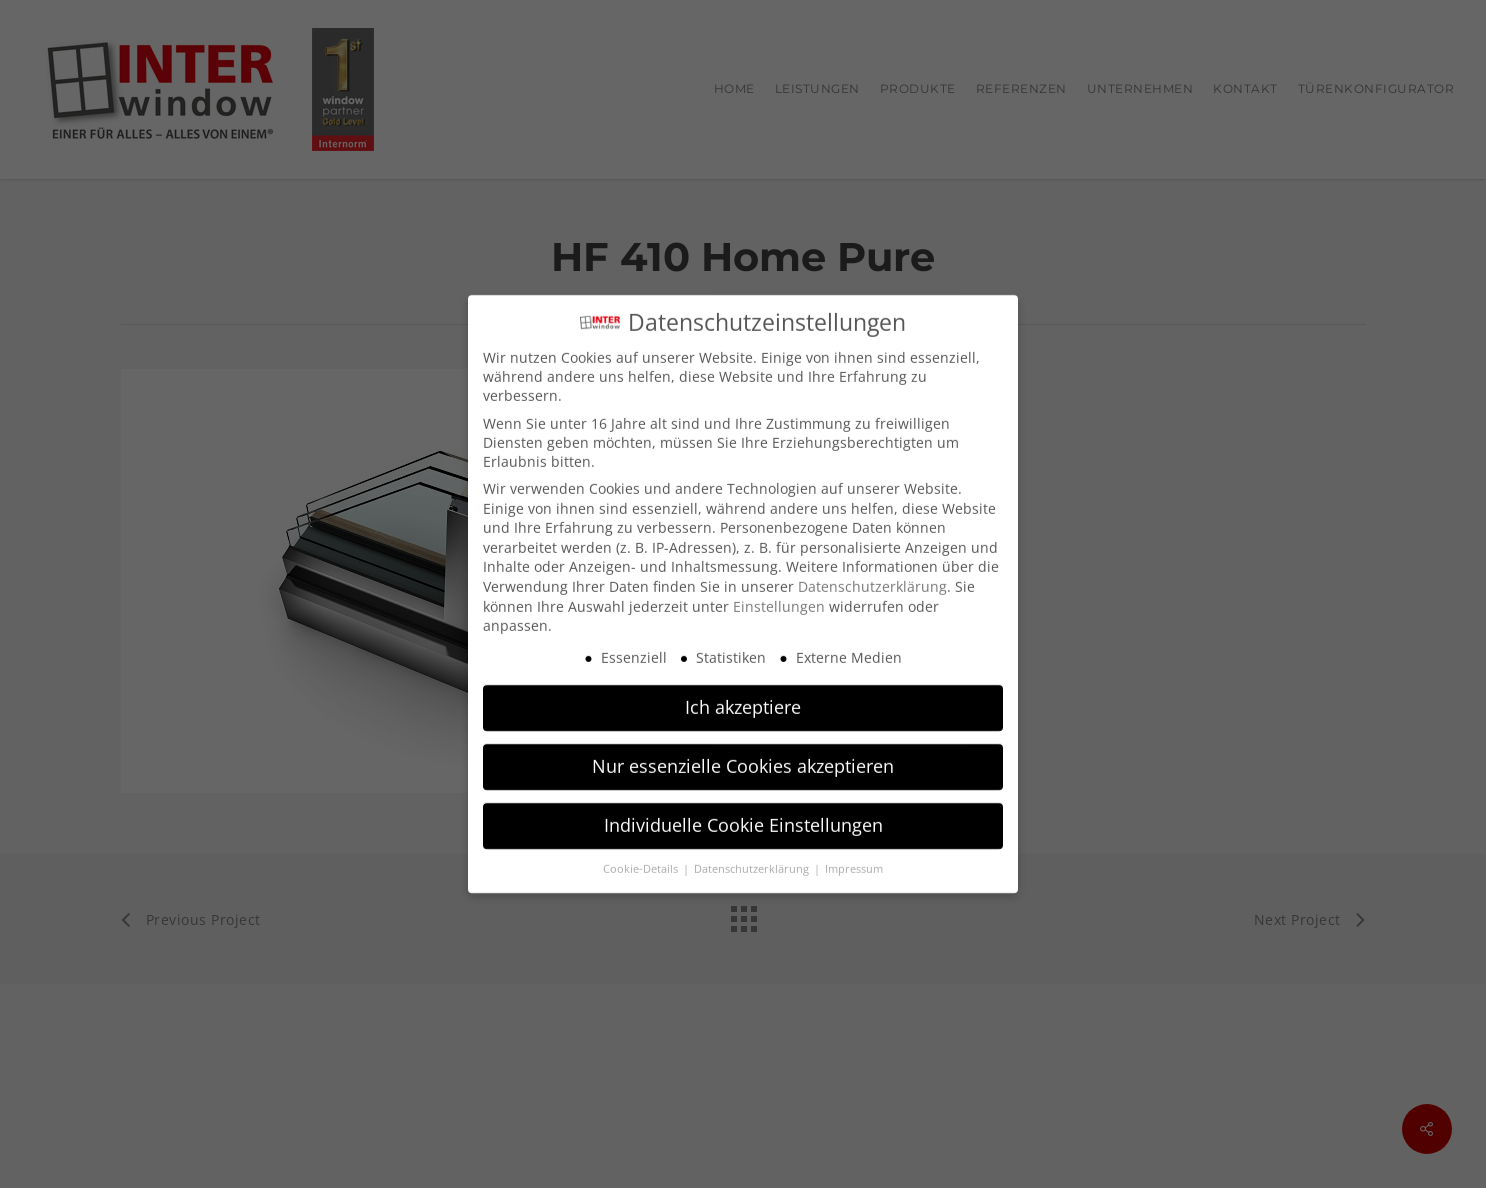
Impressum (854, 859)
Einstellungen (779, 596)
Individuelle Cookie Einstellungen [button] (743, 815)
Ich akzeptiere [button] (743, 697)
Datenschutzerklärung (872, 576)
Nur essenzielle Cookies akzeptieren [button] (743, 756)
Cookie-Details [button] (642, 859)
